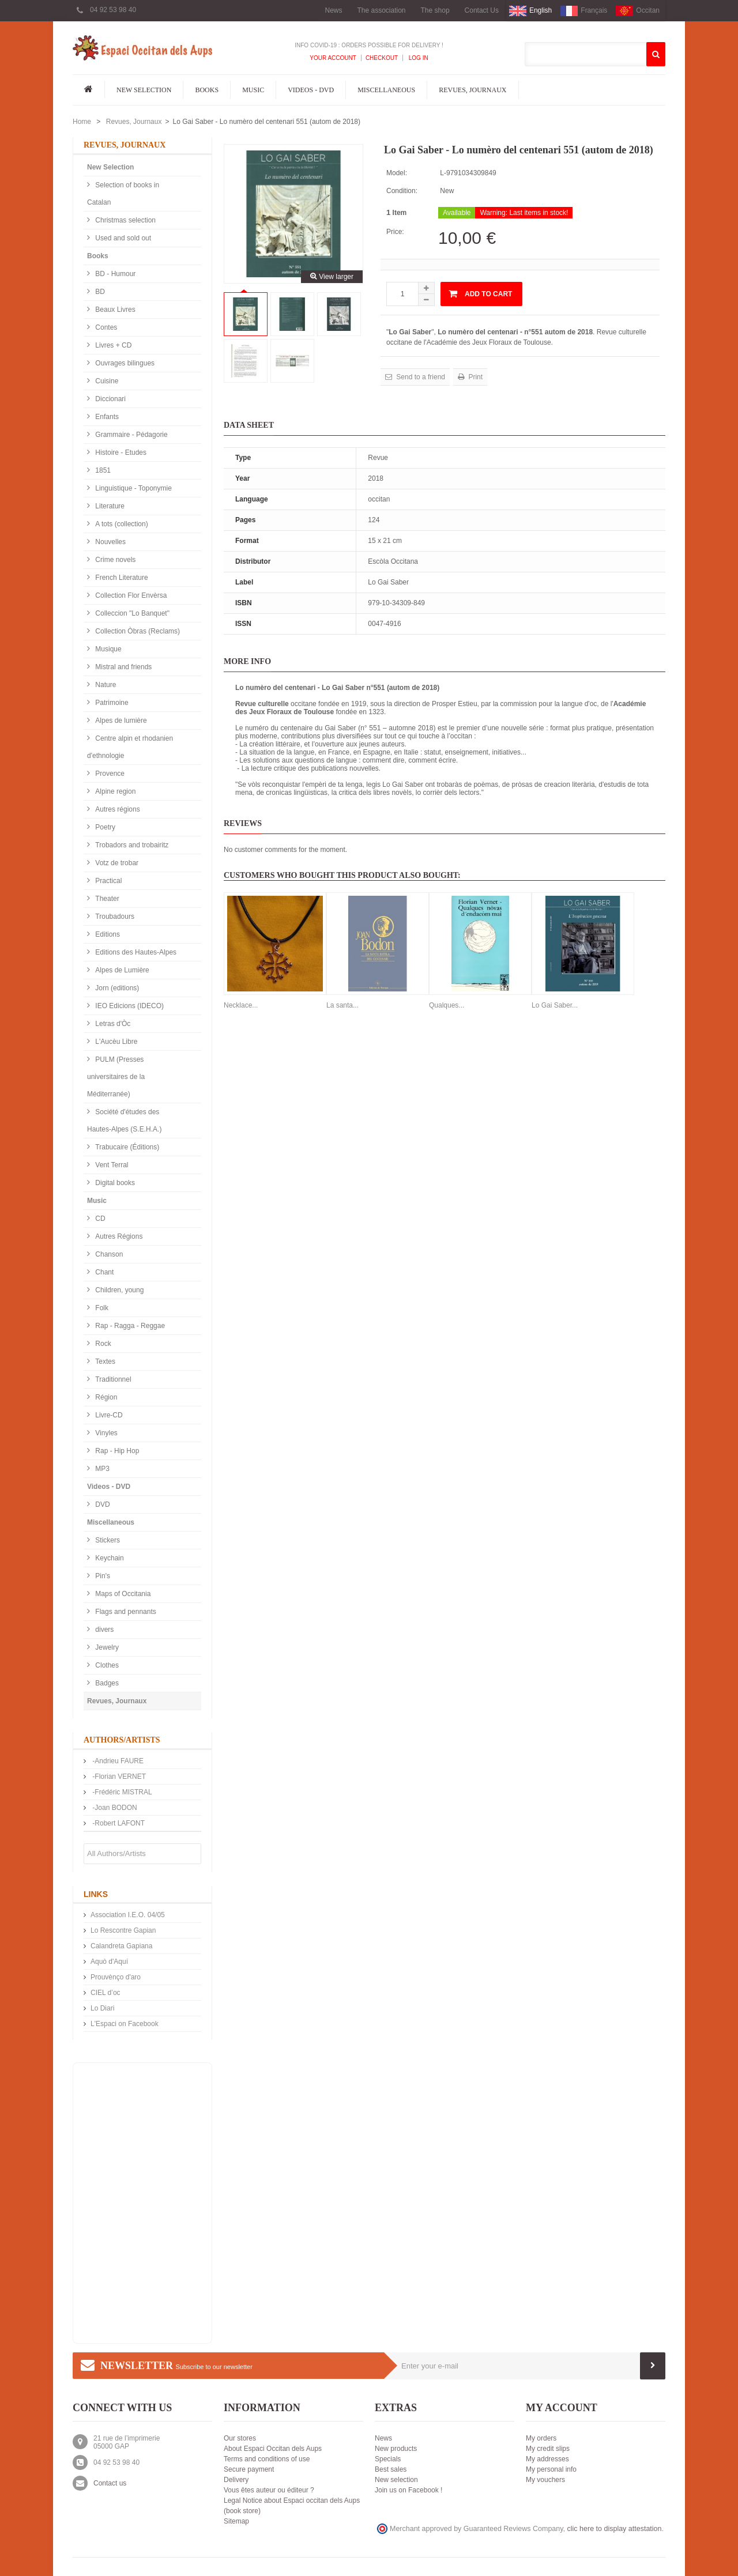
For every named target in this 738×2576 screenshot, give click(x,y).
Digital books (114, 1183)
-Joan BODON (114, 1808)
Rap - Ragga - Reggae (129, 1326)
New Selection (143, 90)
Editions (106, 934)
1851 (102, 470)
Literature (109, 506)
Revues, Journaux (472, 90)
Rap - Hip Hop (116, 1451)
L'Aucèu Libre (115, 1042)
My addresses (547, 2459)
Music (253, 90)
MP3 (101, 1469)
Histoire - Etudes (119, 452)
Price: (395, 232)
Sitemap (236, 2521)
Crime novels (114, 560)
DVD (101, 1504)
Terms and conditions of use (267, 2459)
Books (207, 90)
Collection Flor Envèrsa (130, 595)
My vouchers (545, 2480)
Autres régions (116, 809)
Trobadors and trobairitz (130, 845)
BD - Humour (114, 274)
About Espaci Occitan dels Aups (273, 2449)
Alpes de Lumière (121, 970)
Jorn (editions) (116, 988)
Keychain (108, 1558)
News (333, 10)
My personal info (551, 2469)
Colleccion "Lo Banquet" (131, 613)
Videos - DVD (311, 90)
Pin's (101, 1576)
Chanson (108, 1254)
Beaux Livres (114, 310)
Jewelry (106, 1647)
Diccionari (109, 399)
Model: (396, 173)
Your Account (333, 58)
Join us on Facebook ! (408, 2490)
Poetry (104, 827)
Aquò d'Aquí (109, 1962)
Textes (104, 1361)
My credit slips (548, 2449)
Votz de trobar (115, 863)
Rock (102, 1344)
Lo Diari (102, 2008)
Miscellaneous (386, 90)
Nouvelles (109, 542)
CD (99, 1219)
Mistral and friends (122, 667)
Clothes (106, 1665)
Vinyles (105, 1433)
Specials (388, 2459)
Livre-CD (108, 1415)
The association (381, 10)
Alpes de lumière (120, 720)
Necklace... (241, 1005)
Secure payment (249, 2469)
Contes (105, 327)
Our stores (240, 2438)
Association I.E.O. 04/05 (128, 1915)
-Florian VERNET (118, 1776)
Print (474, 377)
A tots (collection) (120, 524)
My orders (541, 2438)
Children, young (118, 1290)
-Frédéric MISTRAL (121, 1792)
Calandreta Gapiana (121, 1946)
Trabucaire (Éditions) (126, 1147)
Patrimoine (111, 703)
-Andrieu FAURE (117, 1761)
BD (99, 292)
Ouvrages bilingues (124, 363)
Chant (103, 1272)
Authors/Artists (122, 1740)
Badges (106, 1683)
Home (82, 122)
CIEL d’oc (106, 1993)
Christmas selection (124, 220)
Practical (107, 881)
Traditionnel (112, 1379)
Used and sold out (122, 238)
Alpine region (114, 791)
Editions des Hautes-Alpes (134, 952)
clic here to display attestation (614, 2529)
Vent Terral (110, 1165)
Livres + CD (112, 345)
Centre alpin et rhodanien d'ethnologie (130, 747)
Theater (106, 899)
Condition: (401, 191)
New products (396, 2449)
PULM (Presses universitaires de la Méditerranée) (116, 1076)
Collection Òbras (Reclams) (136, 631)
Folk (100, 1308)
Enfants (106, 417)
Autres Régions (117, 1236)
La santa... (342, 1005)
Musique (107, 649)
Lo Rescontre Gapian (123, 1930)
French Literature (120, 578)
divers (103, 1629)
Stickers (106, 1540)
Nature (104, 685)
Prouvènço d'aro (116, 1977)
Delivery (236, 2480)
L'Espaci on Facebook (125, 2024)
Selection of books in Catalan (123, 193)
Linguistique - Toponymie (132, 488)
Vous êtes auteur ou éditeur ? (269, 2490)
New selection (396, 2480)
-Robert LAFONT (118, 1823)
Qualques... (446, 1005)
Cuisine (105, 381)
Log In (417, 58)
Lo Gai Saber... (555, 1005)
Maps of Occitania (121, 1594)
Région (105, 1397)
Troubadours (113, 916)
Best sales (390, 2469)
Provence (109, 774)
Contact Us (482, 10)
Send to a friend (419, 377)
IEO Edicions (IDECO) (128, 1006)
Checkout (382, 58)
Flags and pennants (124, 1612)
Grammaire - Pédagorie (130, 435)
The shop (435, 10)
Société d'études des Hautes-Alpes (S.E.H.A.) (124, 1120)
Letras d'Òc (111, 1024)
